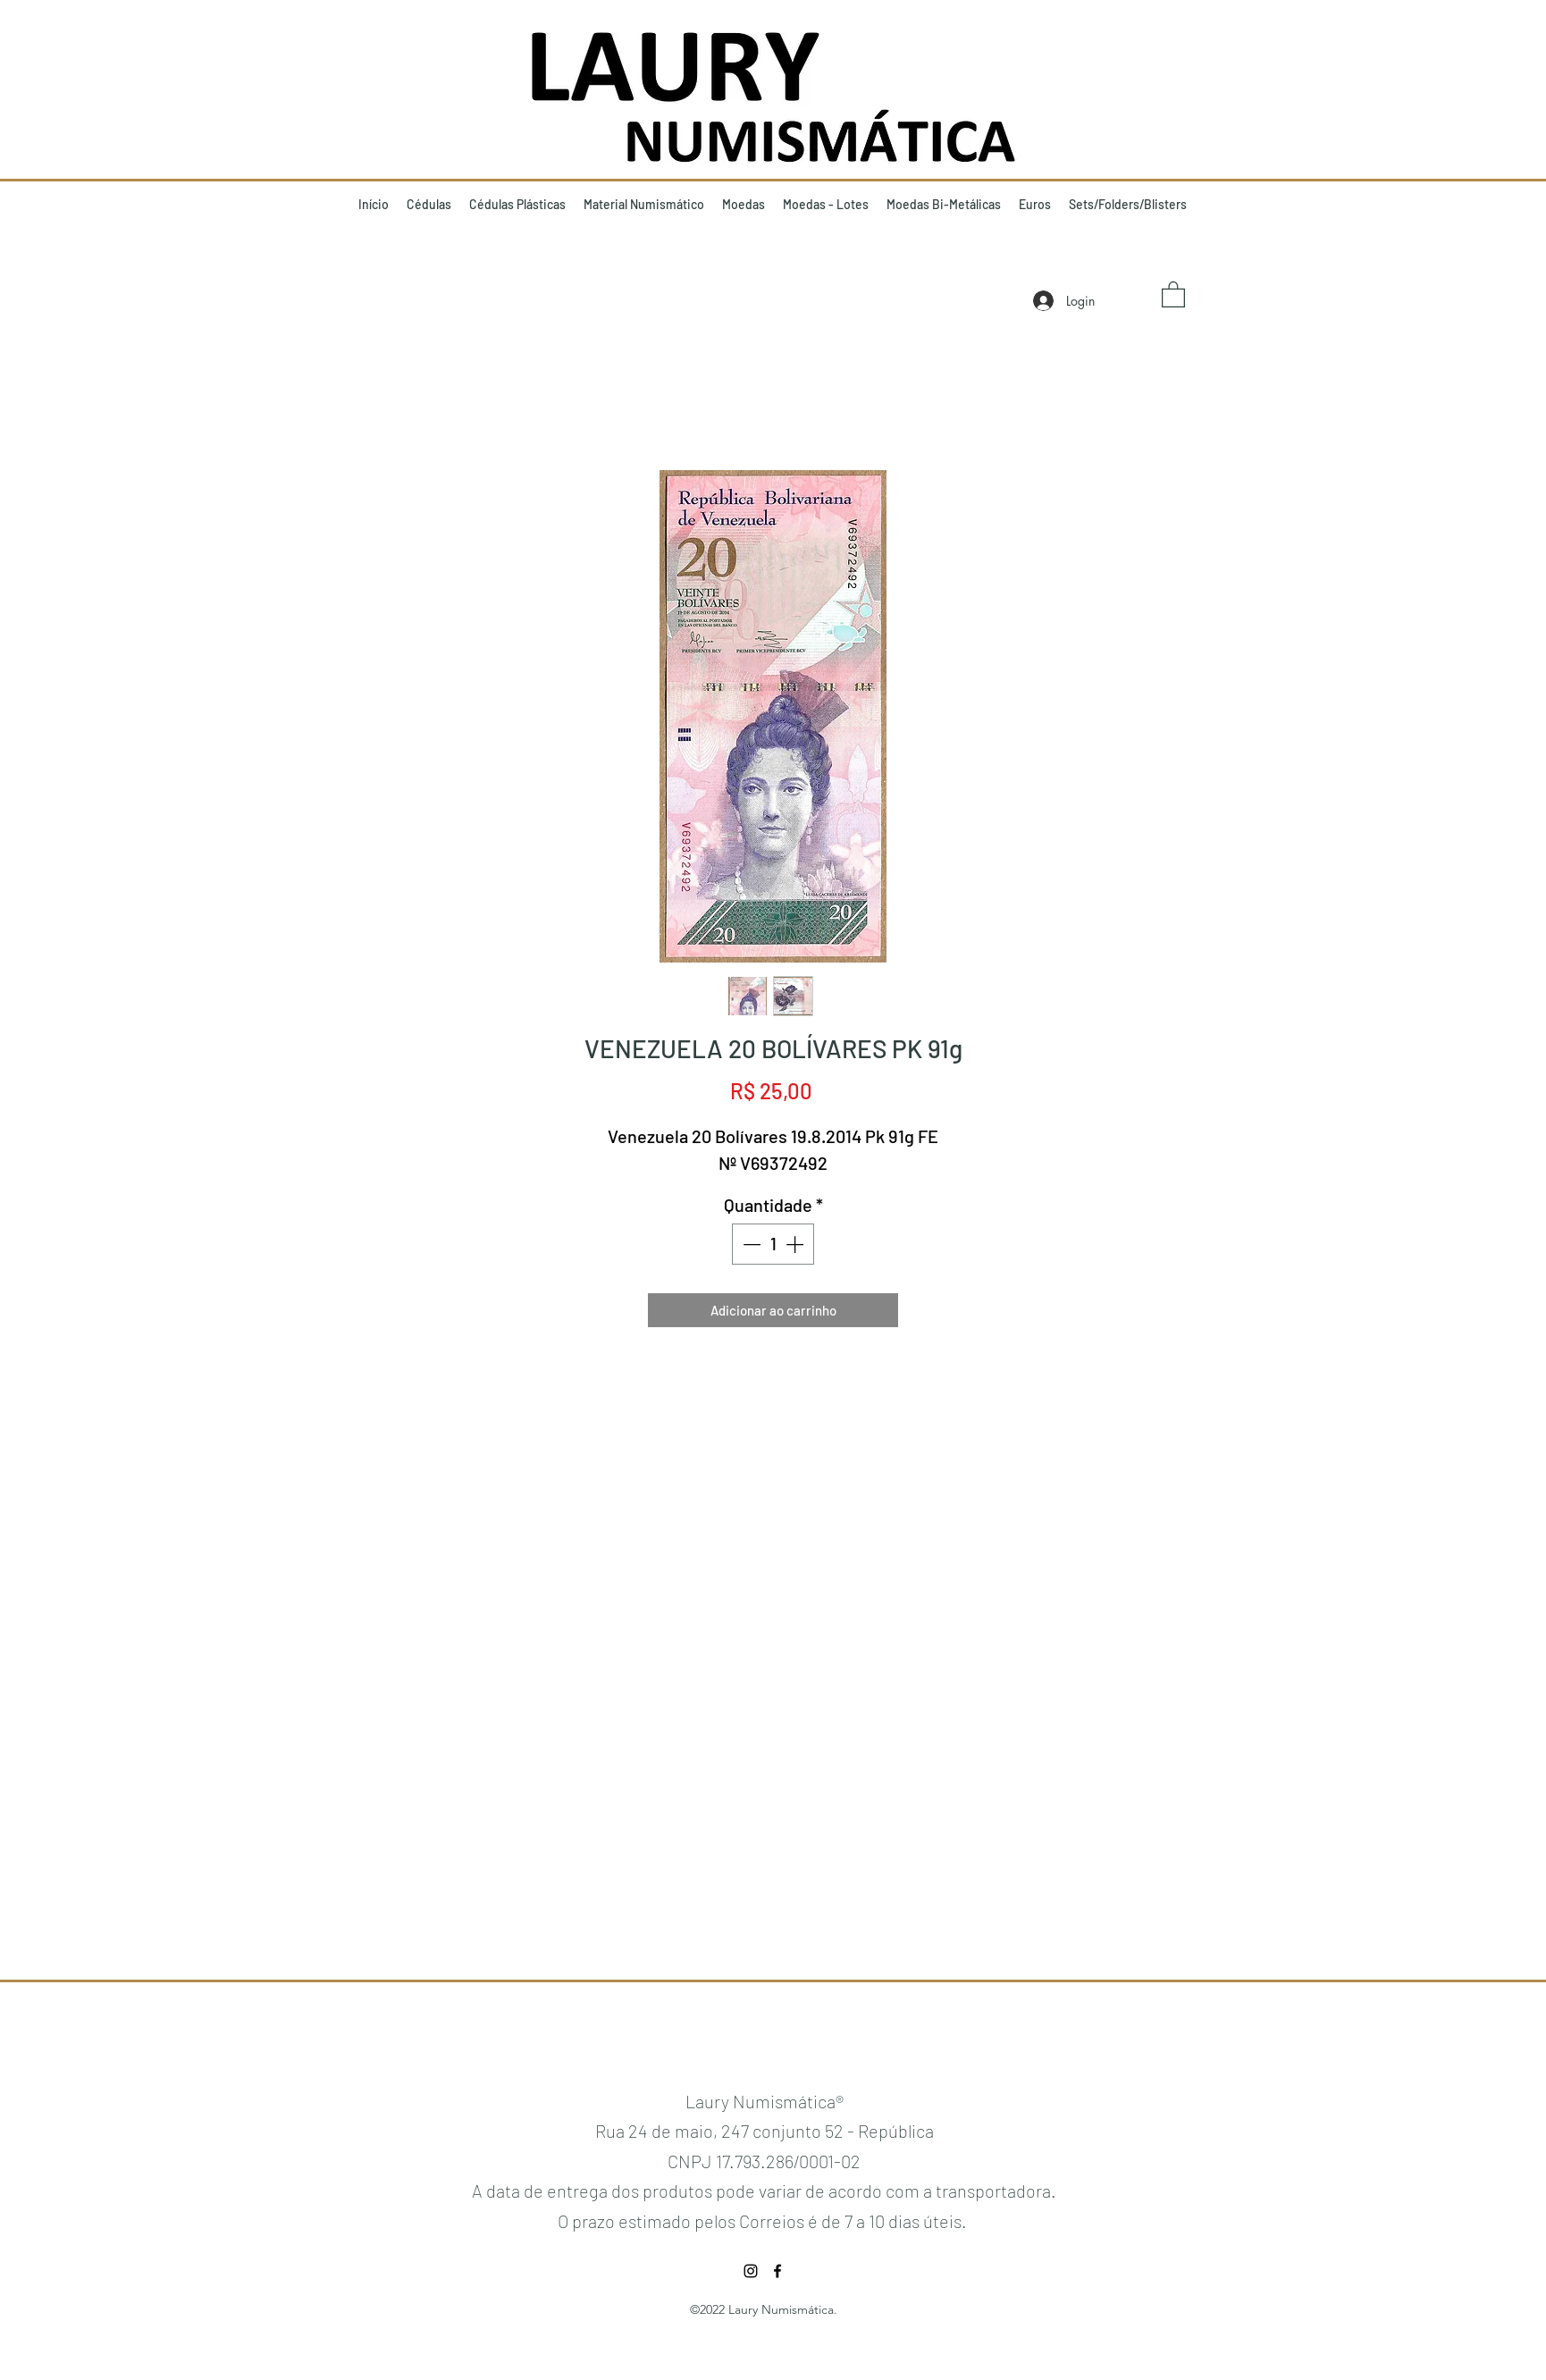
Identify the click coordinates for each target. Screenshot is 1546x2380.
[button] (1173, 293)
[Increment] (796, 1244)
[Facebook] (777, 2271)
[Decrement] (750, 1244)
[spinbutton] (773, 1244)
